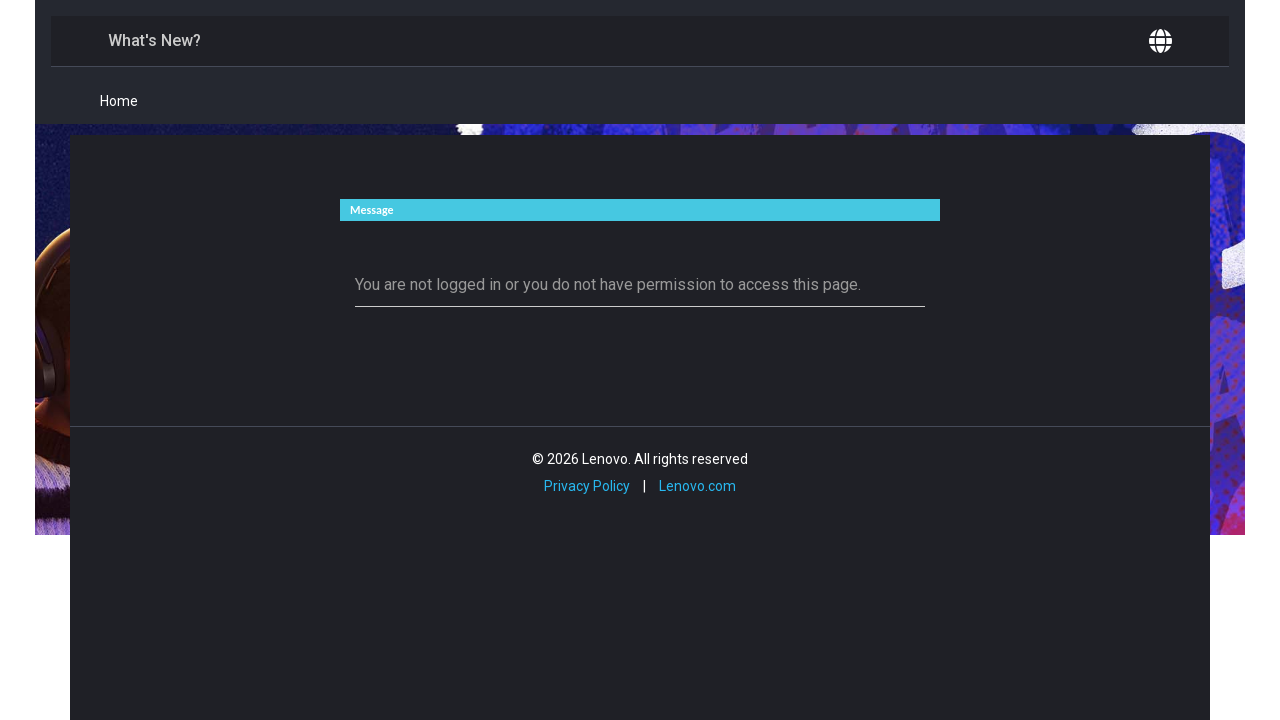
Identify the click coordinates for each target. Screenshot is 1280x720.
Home (119, 101)
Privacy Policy (587, 486)
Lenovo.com (697, 486)
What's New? (154, 40)
